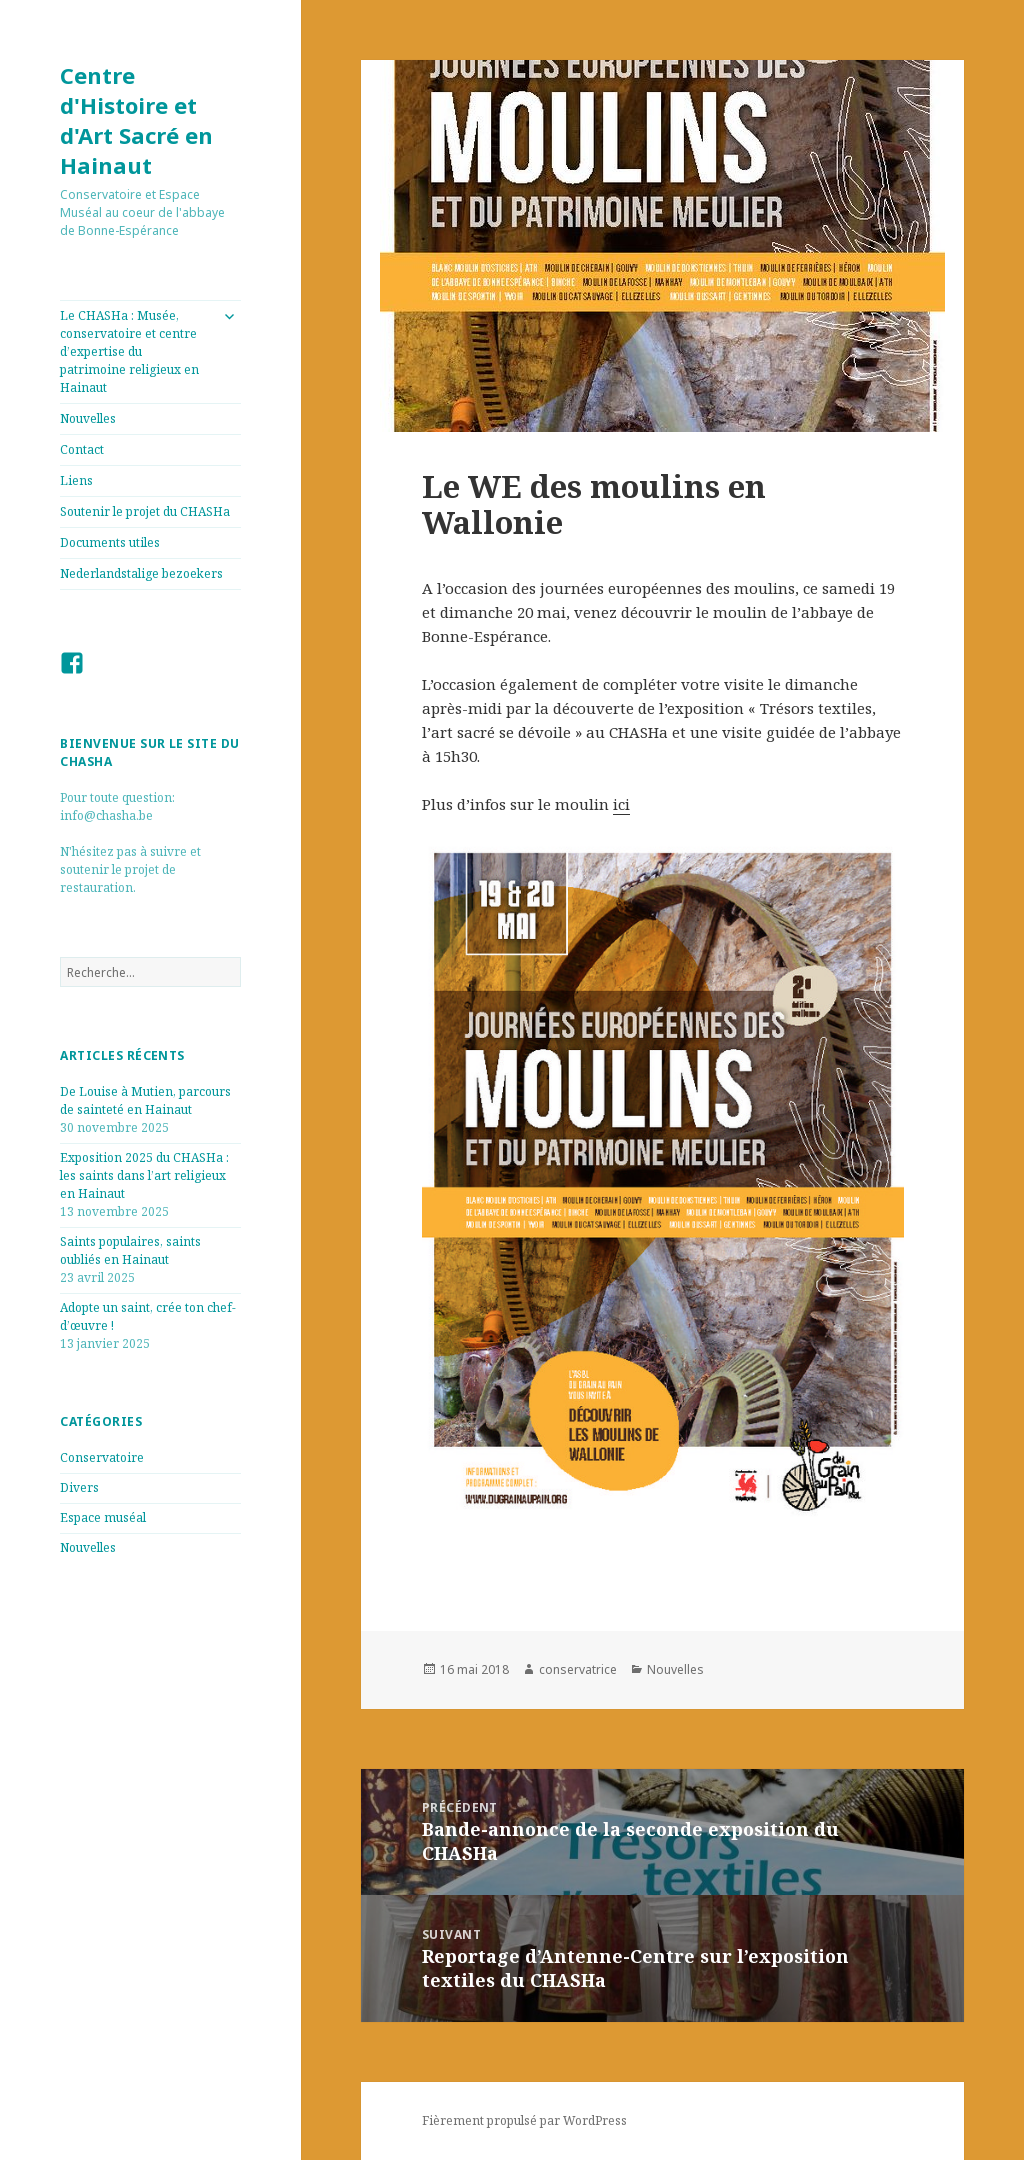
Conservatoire (102, 1457)
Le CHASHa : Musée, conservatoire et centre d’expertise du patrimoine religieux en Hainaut (129, 351)
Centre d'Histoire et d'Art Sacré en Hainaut (136, 120)
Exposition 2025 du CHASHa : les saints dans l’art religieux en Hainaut (144, 1175)
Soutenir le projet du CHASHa (145, 511)
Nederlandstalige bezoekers (141, 573)
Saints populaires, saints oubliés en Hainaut (130, 1250)
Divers (79, 1487)
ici (621, 804)
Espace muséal (103, 1517)
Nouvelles (88, 418)
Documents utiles (110, 542)
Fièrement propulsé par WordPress (524, 2120)
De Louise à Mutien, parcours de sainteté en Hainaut (145, 1100)
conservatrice (578, 1669)
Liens (76, 480)
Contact (82, 449)
